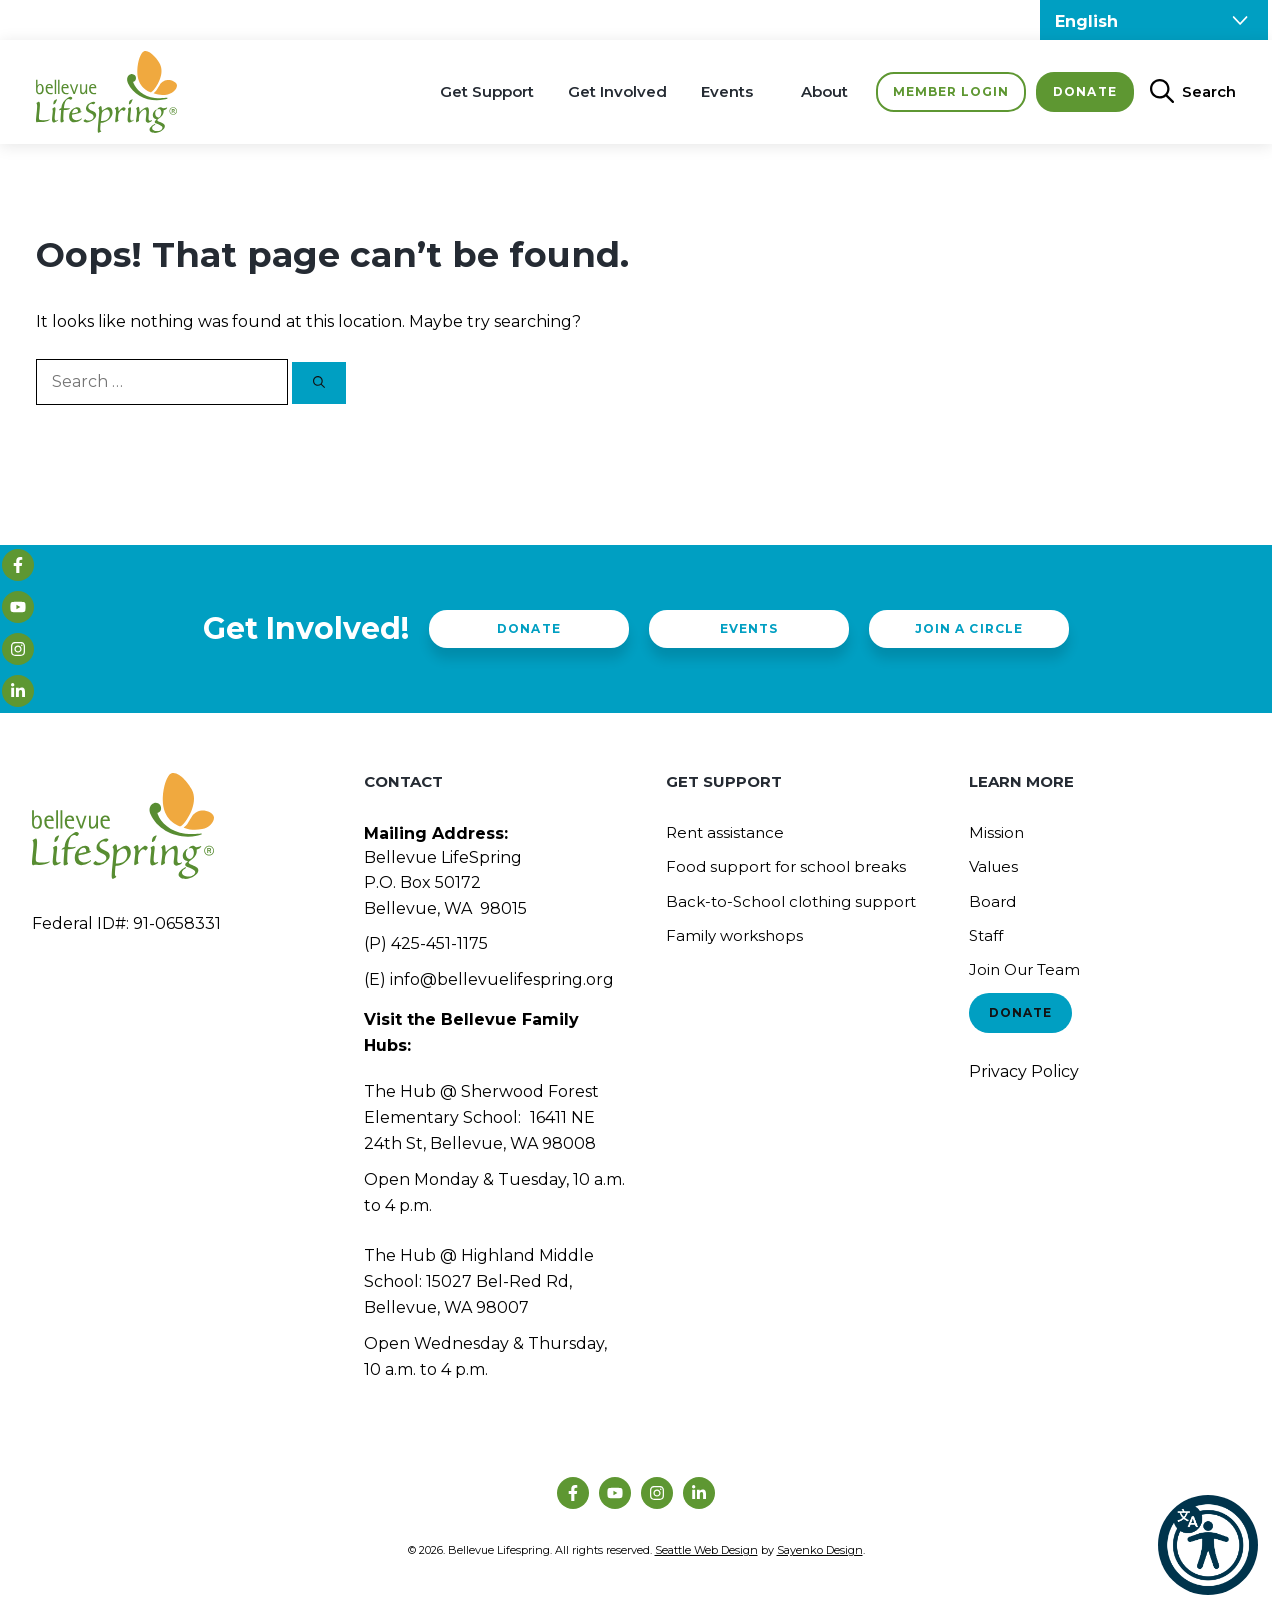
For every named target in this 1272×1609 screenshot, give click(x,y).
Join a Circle (968, 628)
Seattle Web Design (706, 1550)
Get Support (487, 91)
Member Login (951, 91)
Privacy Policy (1024, 1071)
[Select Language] (1154, 20)
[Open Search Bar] (1185, 92)
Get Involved (617, 91)
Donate (1084, 91)
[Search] (319, 383)
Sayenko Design (820, 1550)
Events (727, 91)
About (824, 91)
